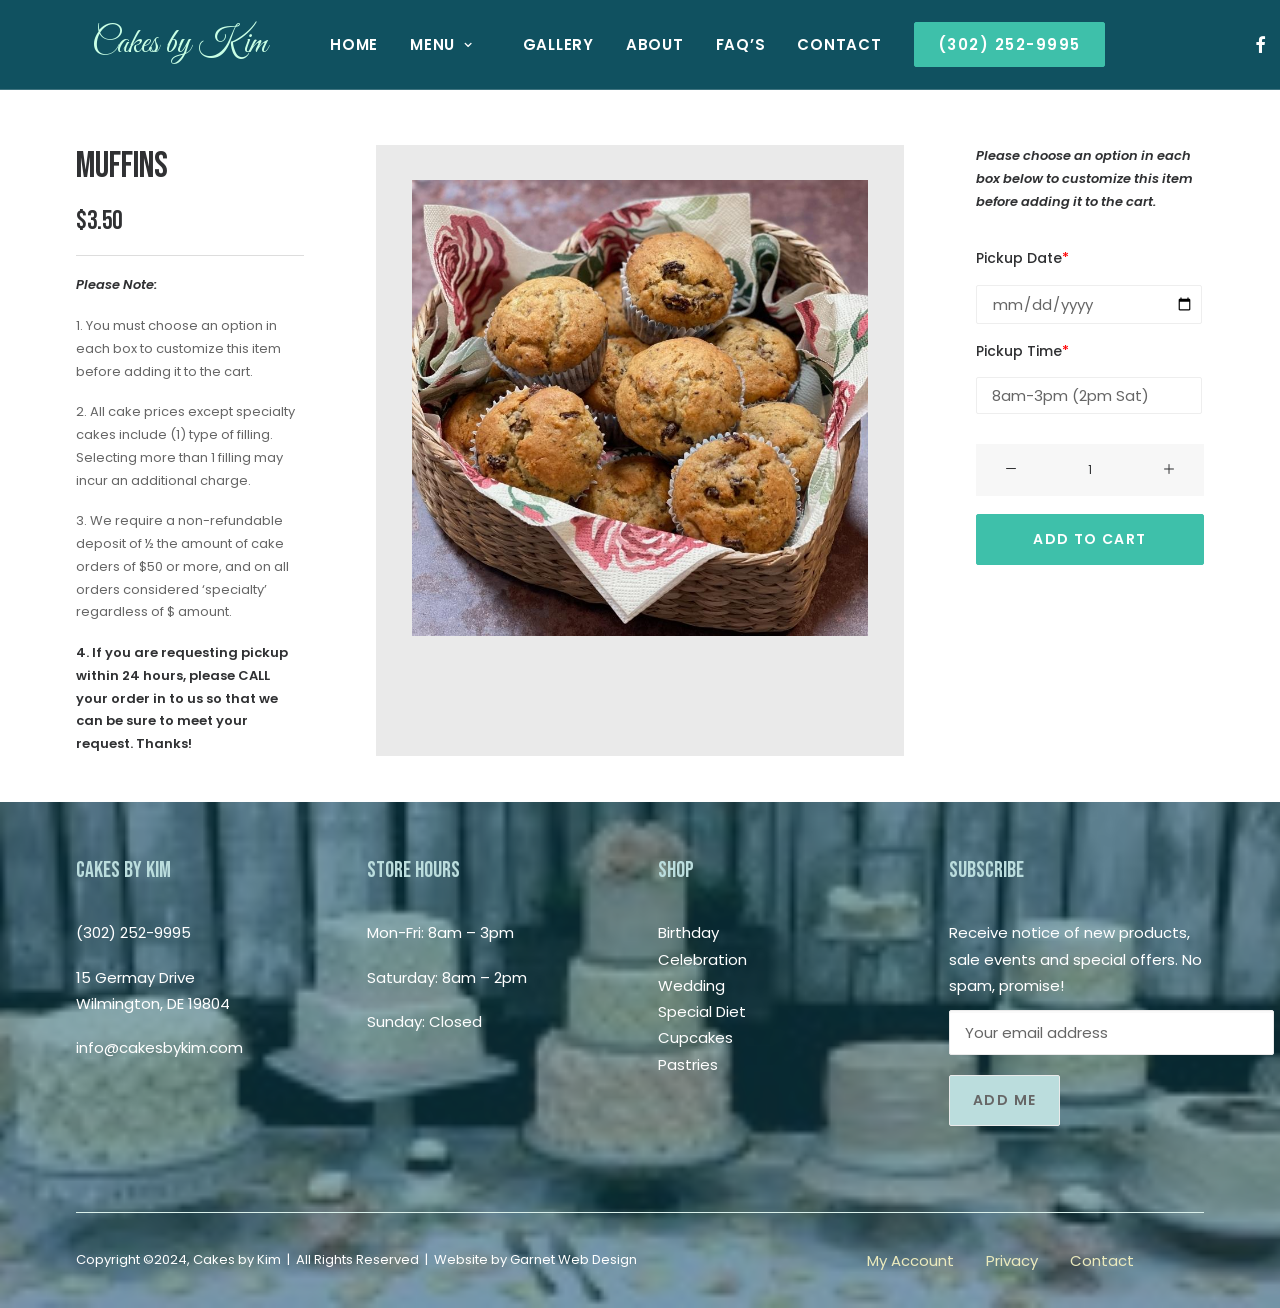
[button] (1244, 44)
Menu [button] (425, 44)
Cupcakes (695, 1037)
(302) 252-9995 (133, 932)
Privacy (1012, 1260)
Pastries (688, 1064)
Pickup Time (1022, 351)
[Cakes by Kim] (163, 44)
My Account (910, 1260)
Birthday (688, 932)
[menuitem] (338, 44)
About (639, 44)
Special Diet (702, 1011)
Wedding (691, 985)
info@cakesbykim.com (159, 1047)
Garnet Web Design (573, 1259)
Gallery (542, 44)
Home (338, 44)
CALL (254, 675)
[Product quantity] (1090, 470)
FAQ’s (725, 44)
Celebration (702, 959)
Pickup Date (1022, 258)
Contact (823, 44)
